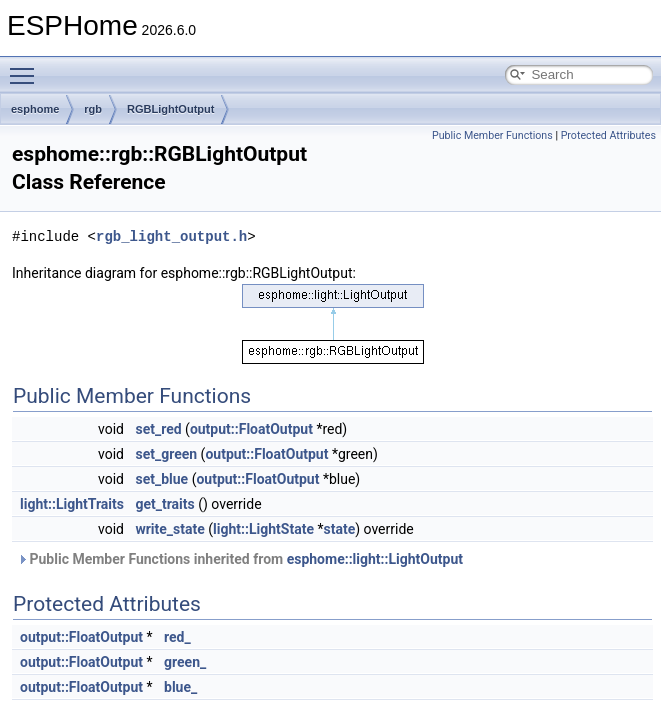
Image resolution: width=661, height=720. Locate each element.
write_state (169, 529)
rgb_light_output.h (171, 236)
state (339, 529)
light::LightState (263, 529)
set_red (158, 429)
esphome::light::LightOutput (375, 559)
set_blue (161, 479)
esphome (35, 109)
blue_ (180, 687)
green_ (185, 662)
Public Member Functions (492, 135)
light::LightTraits (72, 504)
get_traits (164, 504)
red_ (177, 637)
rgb (93, 109)
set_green (166, 454)
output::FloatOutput (251, 429)
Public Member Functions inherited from (240, 559)
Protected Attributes (608, 135)
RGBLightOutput (170, 109)
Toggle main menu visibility (27, 67)
